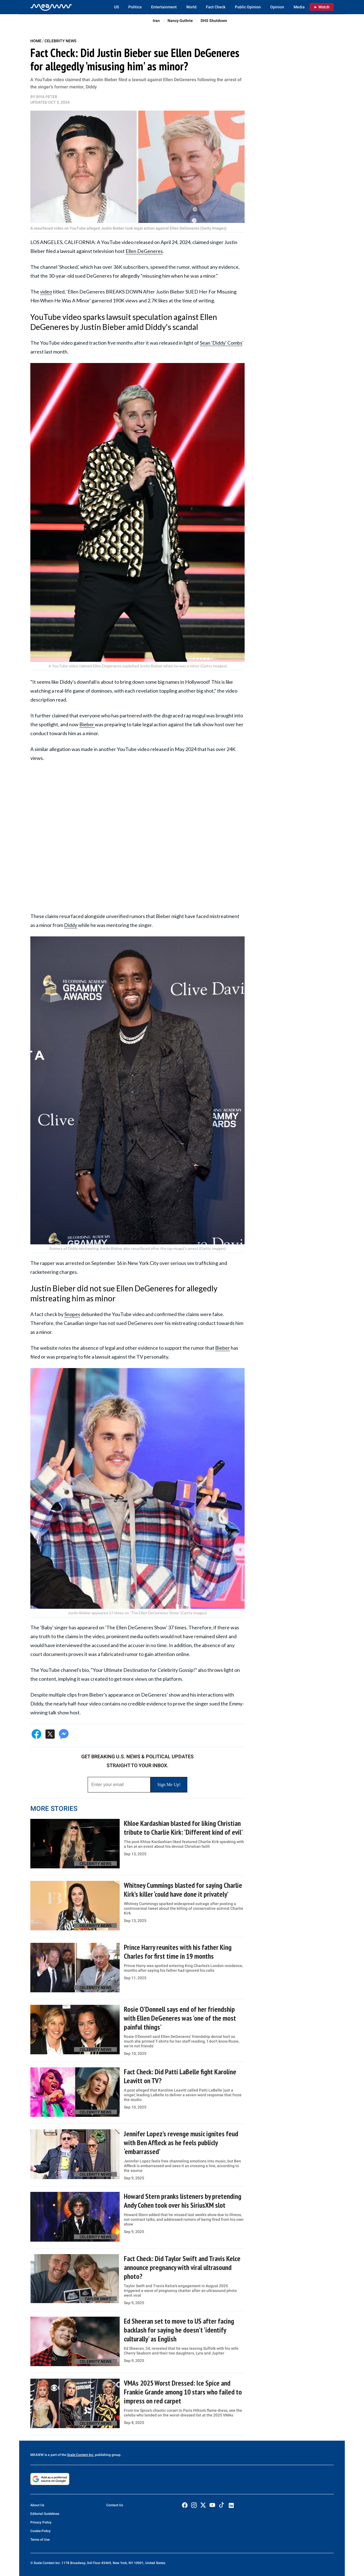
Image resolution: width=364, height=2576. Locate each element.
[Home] (51, 7)
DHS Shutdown (214, 20)
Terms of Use (40, 2540)
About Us (37, 2505)
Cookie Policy (40, 2531)
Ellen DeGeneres (144, 251)
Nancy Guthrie (180, 20)
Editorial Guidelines (44, 2514)
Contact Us (114, 2505)
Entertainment (164, 7)
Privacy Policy (40, 2522)
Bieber (87, 724)
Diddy (70, 925)
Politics (135, 7)
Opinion (277, 7)
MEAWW (37, 2455)
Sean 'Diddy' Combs (221, 343)
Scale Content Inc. (80, 2455)
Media (299, 7)
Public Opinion (248, 7)
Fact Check (215, 7)
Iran (156, 20)
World (191, 7)
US (116, 7)
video (46, 292)
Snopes (72, 1314)
